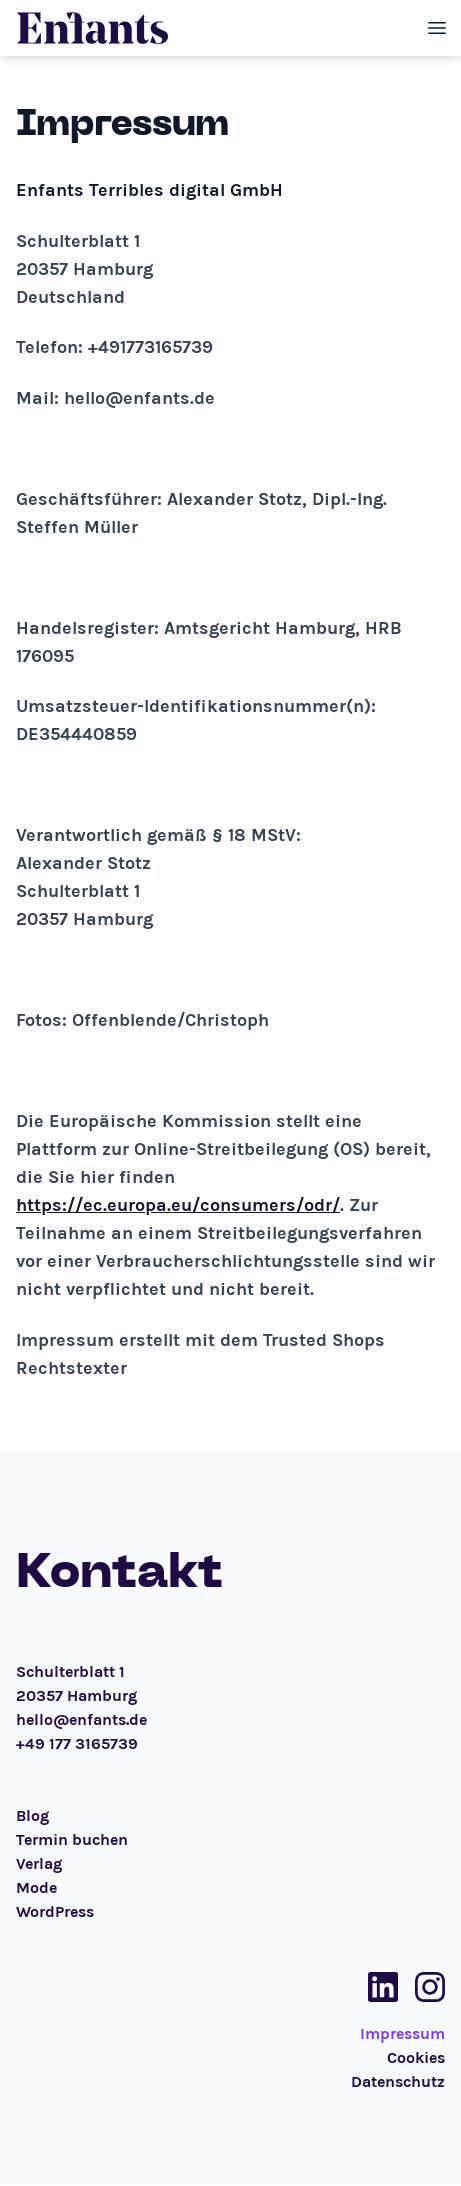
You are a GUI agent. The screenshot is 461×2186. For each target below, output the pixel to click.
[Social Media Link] (377, 1987)
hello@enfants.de (81, 1719)
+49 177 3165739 (77, 1743)
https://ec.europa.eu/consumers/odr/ (178, 1205)
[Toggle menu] (437, 28)
